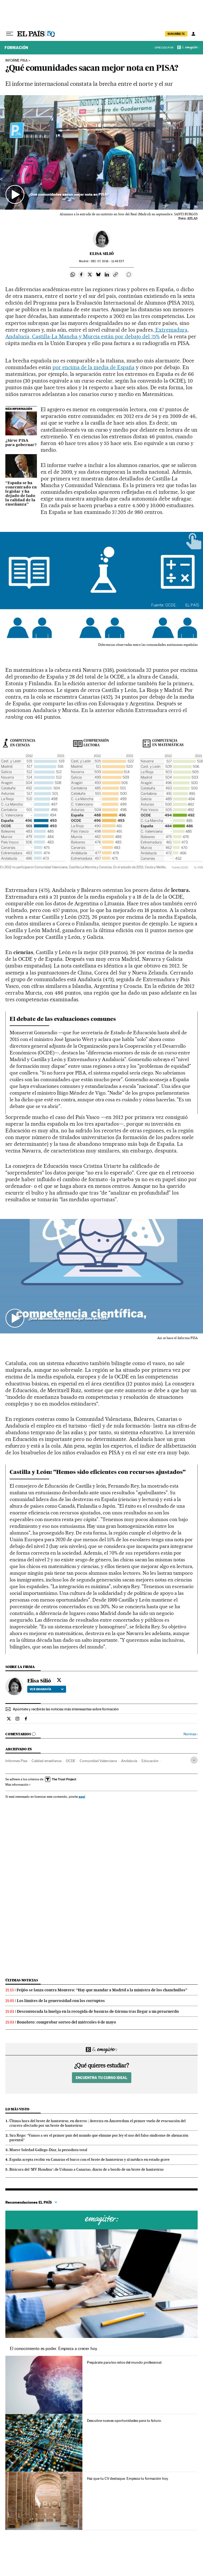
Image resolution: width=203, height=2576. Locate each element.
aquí (82, 1797)
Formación (16, 47)
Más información (18, 1784)
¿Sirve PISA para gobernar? (21, 443)
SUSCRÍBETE (176, 34)
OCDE (70, 1761)
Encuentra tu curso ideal (101, 2077)
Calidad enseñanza (47, 1761)
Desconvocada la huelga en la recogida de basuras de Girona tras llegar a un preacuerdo (98, 2011)
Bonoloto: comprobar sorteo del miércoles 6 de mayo (66, 2022)
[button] (101, 152)
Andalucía (129, 1761)
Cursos (101, 2220)
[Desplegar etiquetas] (194, 1760)
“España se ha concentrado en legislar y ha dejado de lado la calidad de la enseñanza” (21, 493)
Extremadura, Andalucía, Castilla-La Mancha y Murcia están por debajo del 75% (97, 333)
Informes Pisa (16, 1761)
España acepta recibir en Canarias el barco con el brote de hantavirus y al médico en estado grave (89, 2159)
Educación (150, 1761)
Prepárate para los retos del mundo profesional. (124, 2362)
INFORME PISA (16, 60)
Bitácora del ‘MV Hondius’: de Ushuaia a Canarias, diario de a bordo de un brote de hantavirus (86, 2169)
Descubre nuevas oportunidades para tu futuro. (124, 2420)
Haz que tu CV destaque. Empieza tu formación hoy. (127, 2478)
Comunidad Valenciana (98, 1761)
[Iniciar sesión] (193, 33)
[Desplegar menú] (9, 33)
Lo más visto (17, 2109)
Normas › (190, 1734)
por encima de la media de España (93, 367)
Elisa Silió (102, 253)
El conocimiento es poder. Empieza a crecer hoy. (54, 2348)
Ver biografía (47, 1689)
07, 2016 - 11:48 (107, 261)
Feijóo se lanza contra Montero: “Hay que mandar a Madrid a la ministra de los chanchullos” (102, 1990)
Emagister (190, 48)
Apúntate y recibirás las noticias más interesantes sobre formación (66, 1709)
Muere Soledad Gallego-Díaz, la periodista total (48, 2150)
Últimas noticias (21, 1980)
